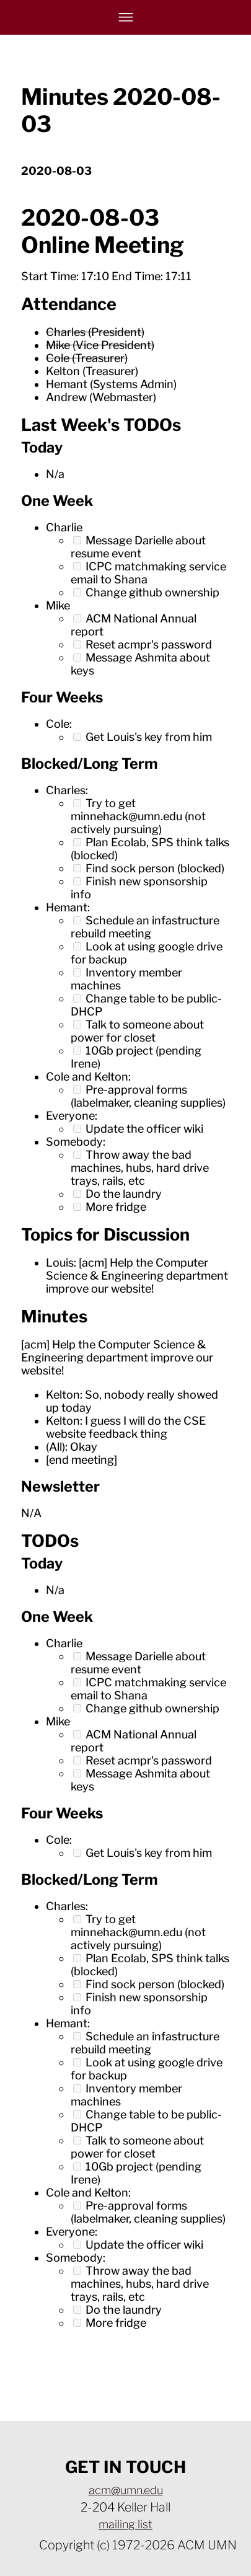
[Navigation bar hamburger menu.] (125, 17)
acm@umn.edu (126, 2490)
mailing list (125, 2524)
